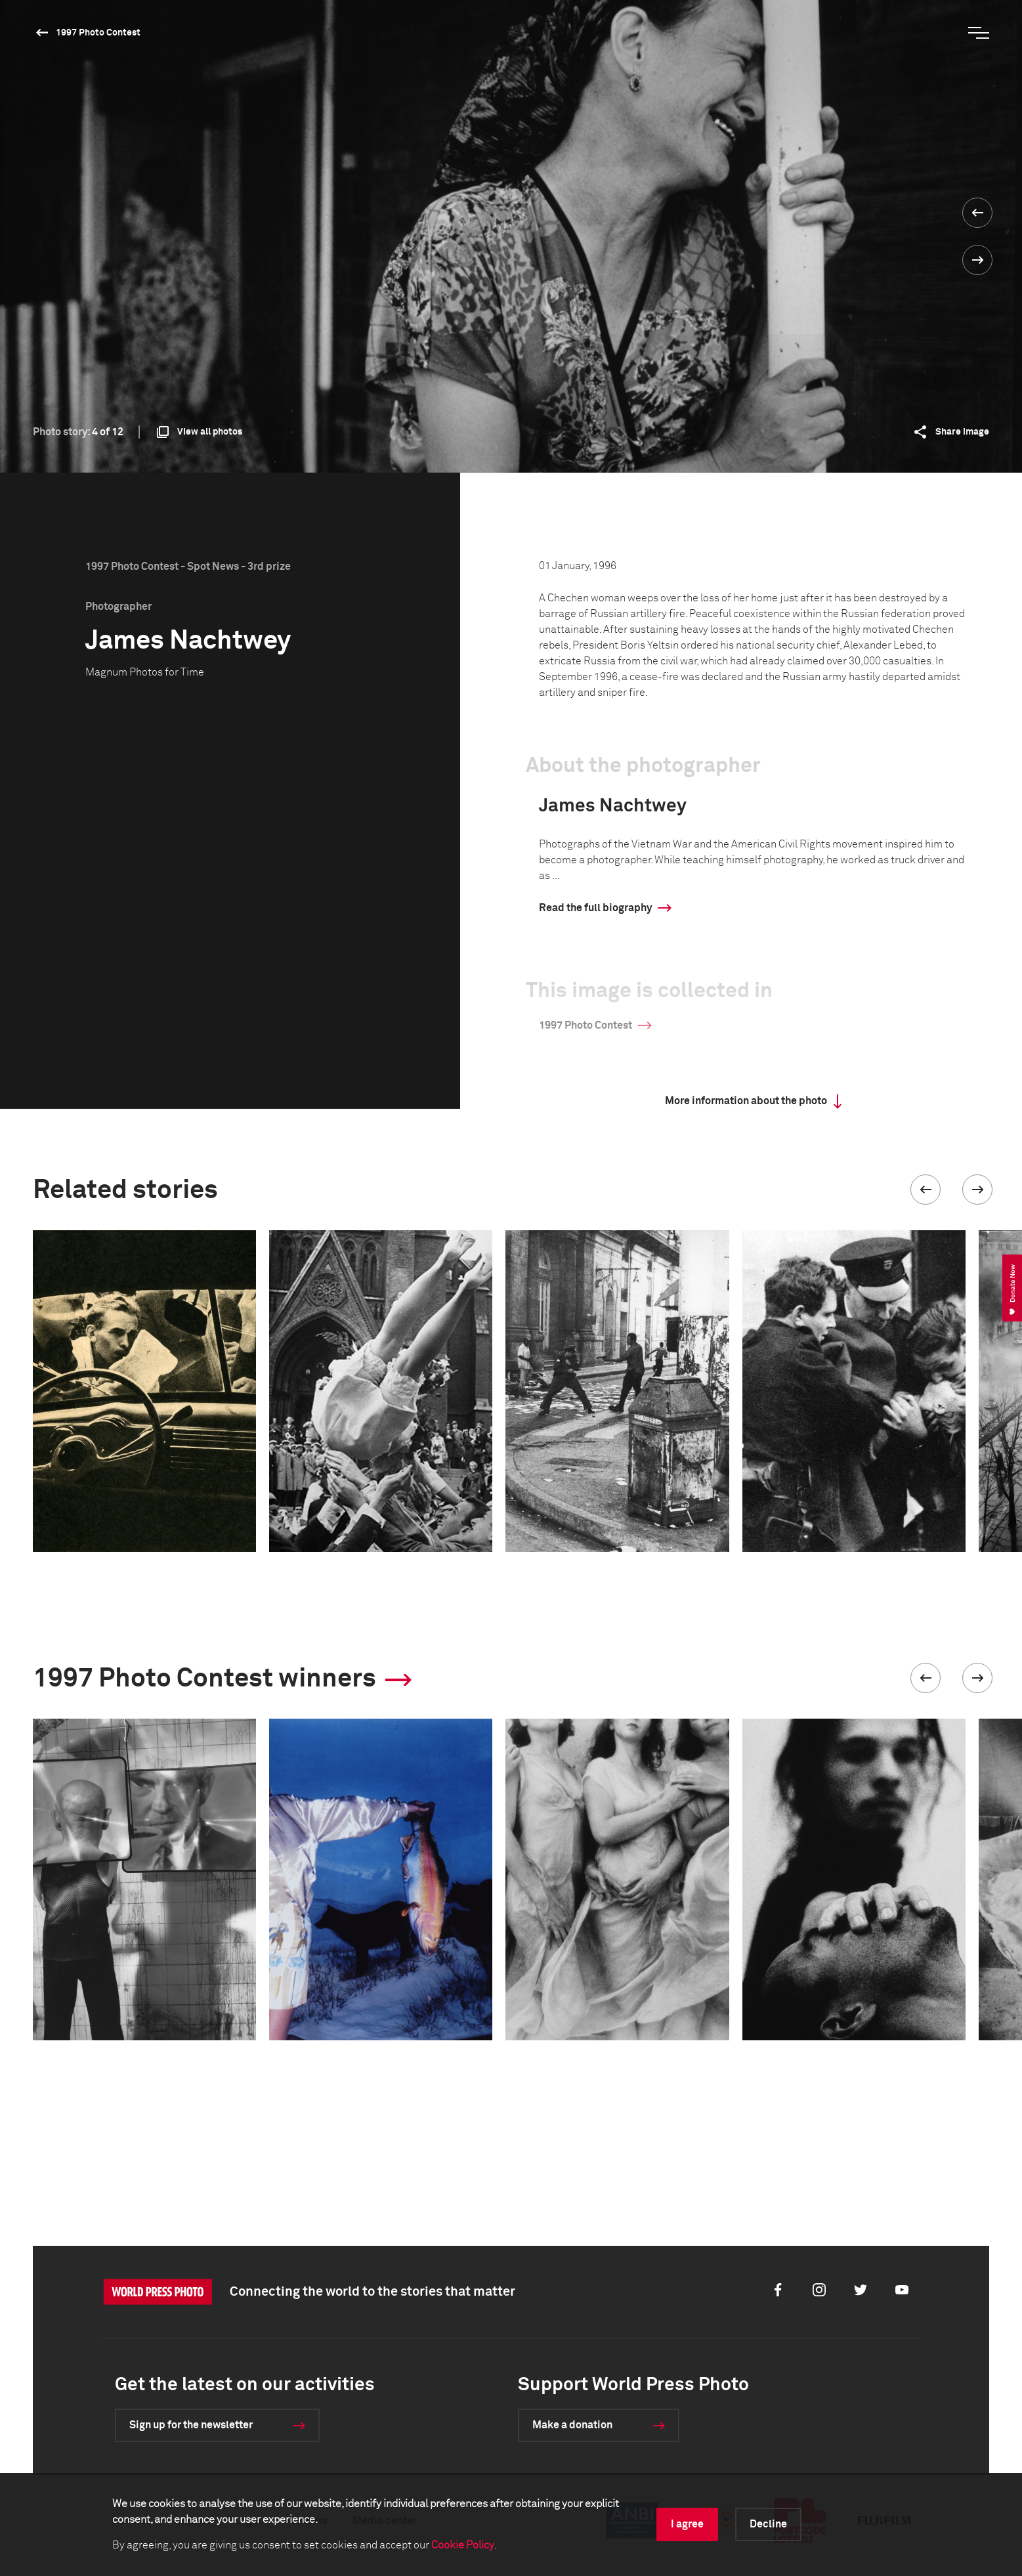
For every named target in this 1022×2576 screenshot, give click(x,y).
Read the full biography (595, 908)
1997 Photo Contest (98, 32)
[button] (925, 1189)
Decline (768, 2524)
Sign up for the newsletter (191, 2425)
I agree (687, 2524)
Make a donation (572, 2425)
